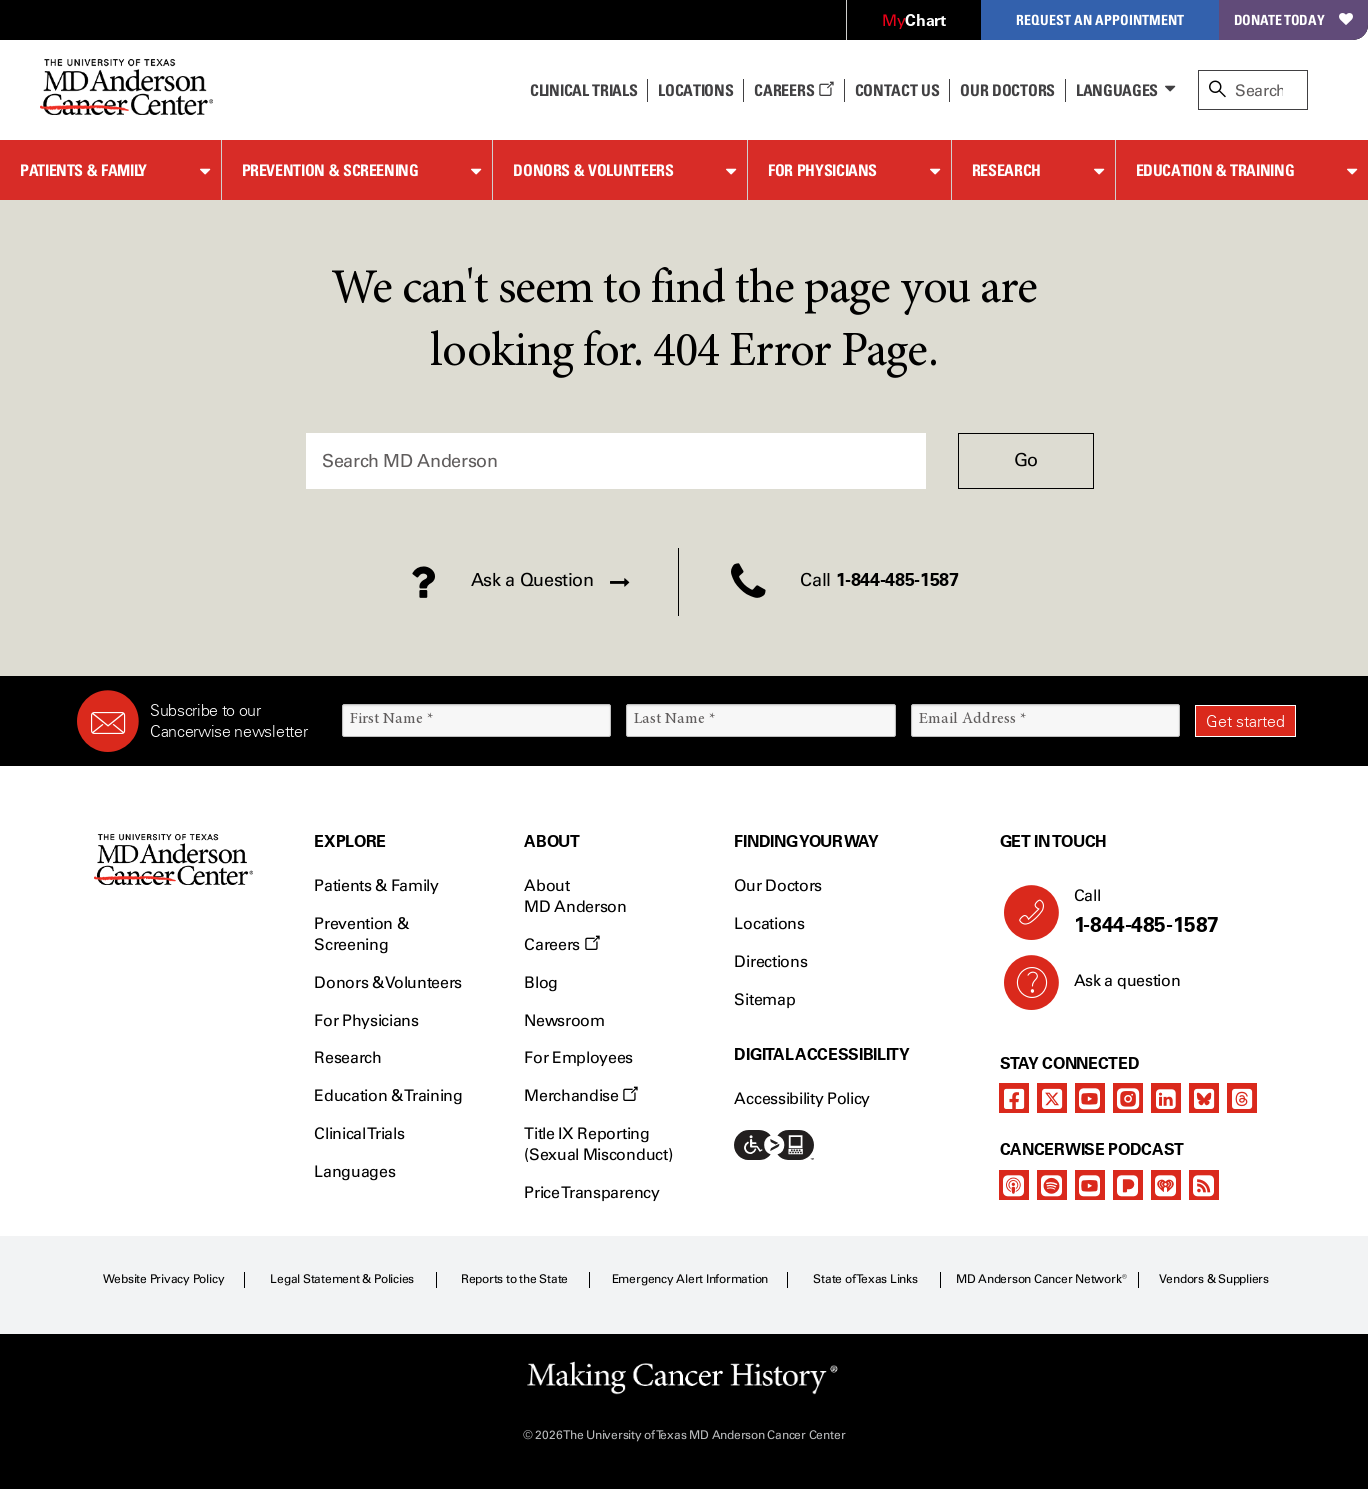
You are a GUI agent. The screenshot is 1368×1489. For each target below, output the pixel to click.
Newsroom (564, 1020)
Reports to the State (514, 1279)
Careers (793, 90)
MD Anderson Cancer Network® (1041, 1279)
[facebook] (1014, 1098)
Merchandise (581, 1095)
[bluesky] (1204, 1098)
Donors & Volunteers (593, 170)
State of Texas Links (865, 1279)
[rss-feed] (1204, 1185)
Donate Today (1293, 19)
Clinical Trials (583, 90)
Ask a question (1115, 988)
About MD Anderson (575, 896)
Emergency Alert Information (690, 1279)
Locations (769, 923)
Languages (1117, 90)
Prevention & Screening (330, 170)
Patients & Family (83, 170)
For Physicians (822, 170)
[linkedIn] (1166, 1098)
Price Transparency (591, 1192)
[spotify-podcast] (1052, 1185)
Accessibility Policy (802, 1098)
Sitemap (764, 999)
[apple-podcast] (1014, 1185)
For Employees (578, 1057)
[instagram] (1128, 1098)
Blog (541, 982)
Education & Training (1215, 170)
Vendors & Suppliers (1214, 1279)
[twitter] (1052, 1098)
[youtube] (1090, 1098)
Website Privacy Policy (164, 1279)
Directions (770, 961)
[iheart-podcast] (1166, 1185)
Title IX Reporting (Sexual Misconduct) (598, 1144)
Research (1006, 170)
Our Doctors (1007, 90)
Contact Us (897, 90)
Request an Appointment (1100, 19)
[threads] (1242, 1098)
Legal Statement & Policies (342, 1279)
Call (1177, 912)
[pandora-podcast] (1128, 1185)
